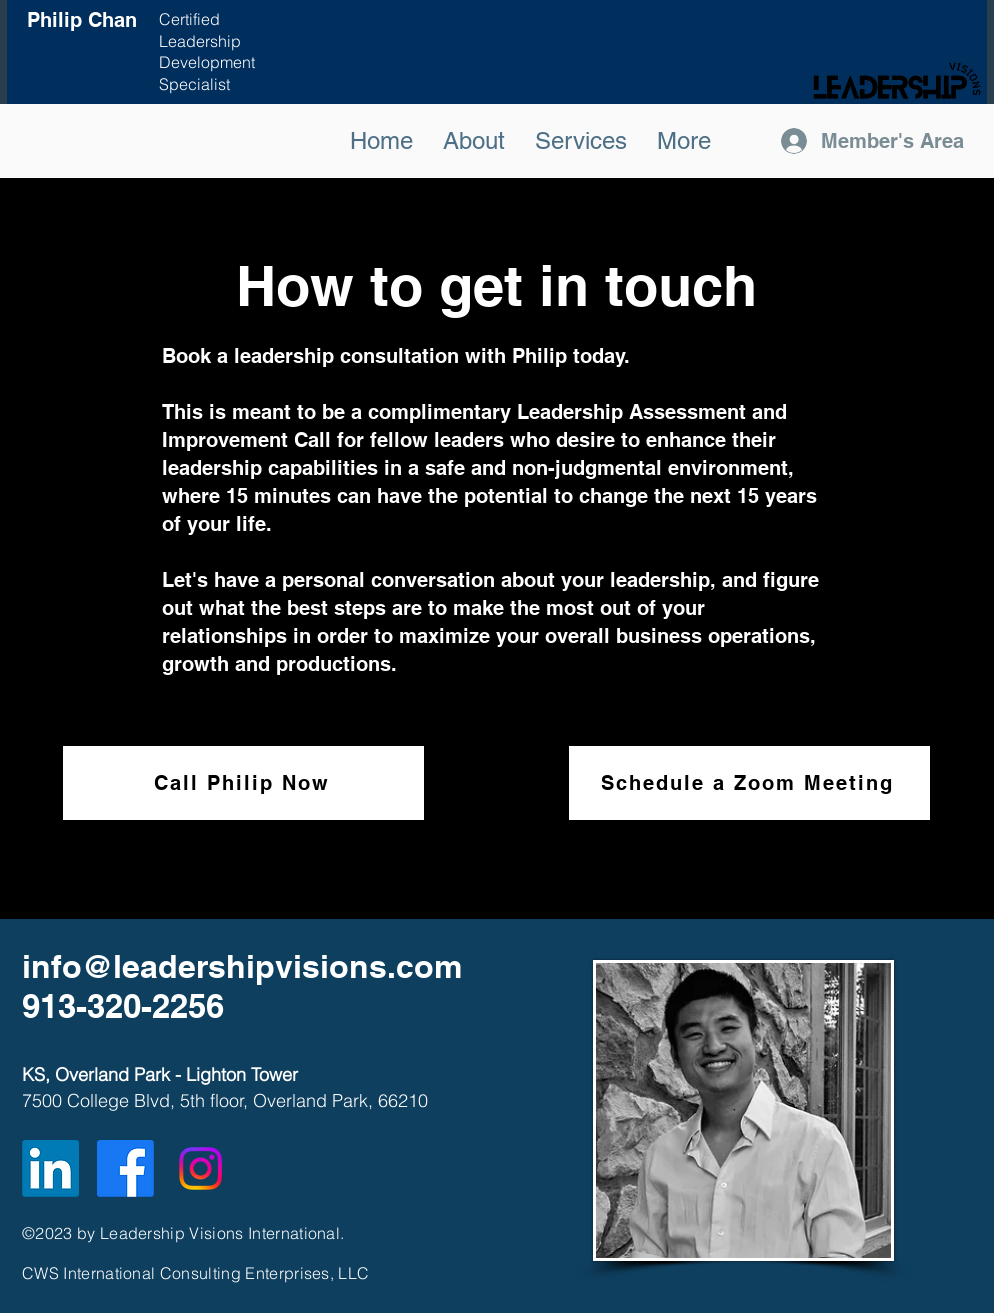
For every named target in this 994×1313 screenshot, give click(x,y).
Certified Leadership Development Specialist (207, 51)
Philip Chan (82, 20)
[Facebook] (125, 1168)
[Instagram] (200, 1168)
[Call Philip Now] (243, 783)
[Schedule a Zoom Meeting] (749, 783)
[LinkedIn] (50, 1168)
